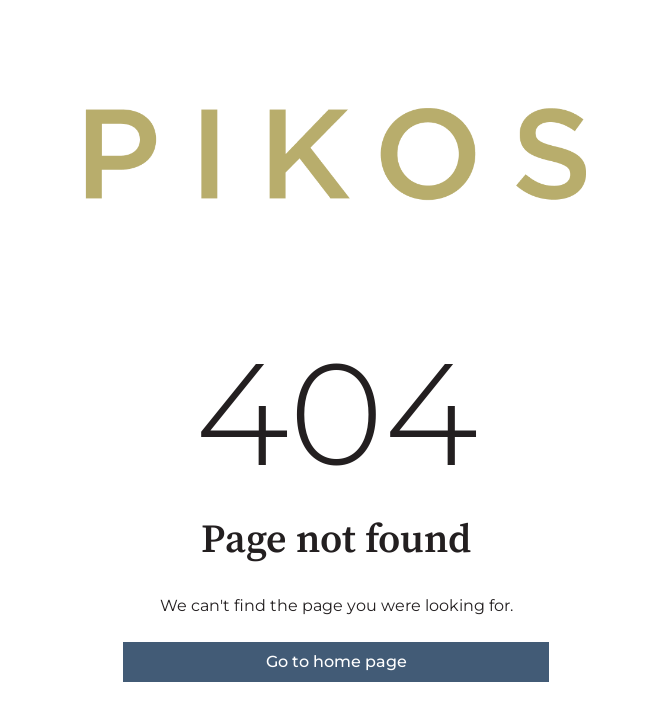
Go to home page (336, 661)
